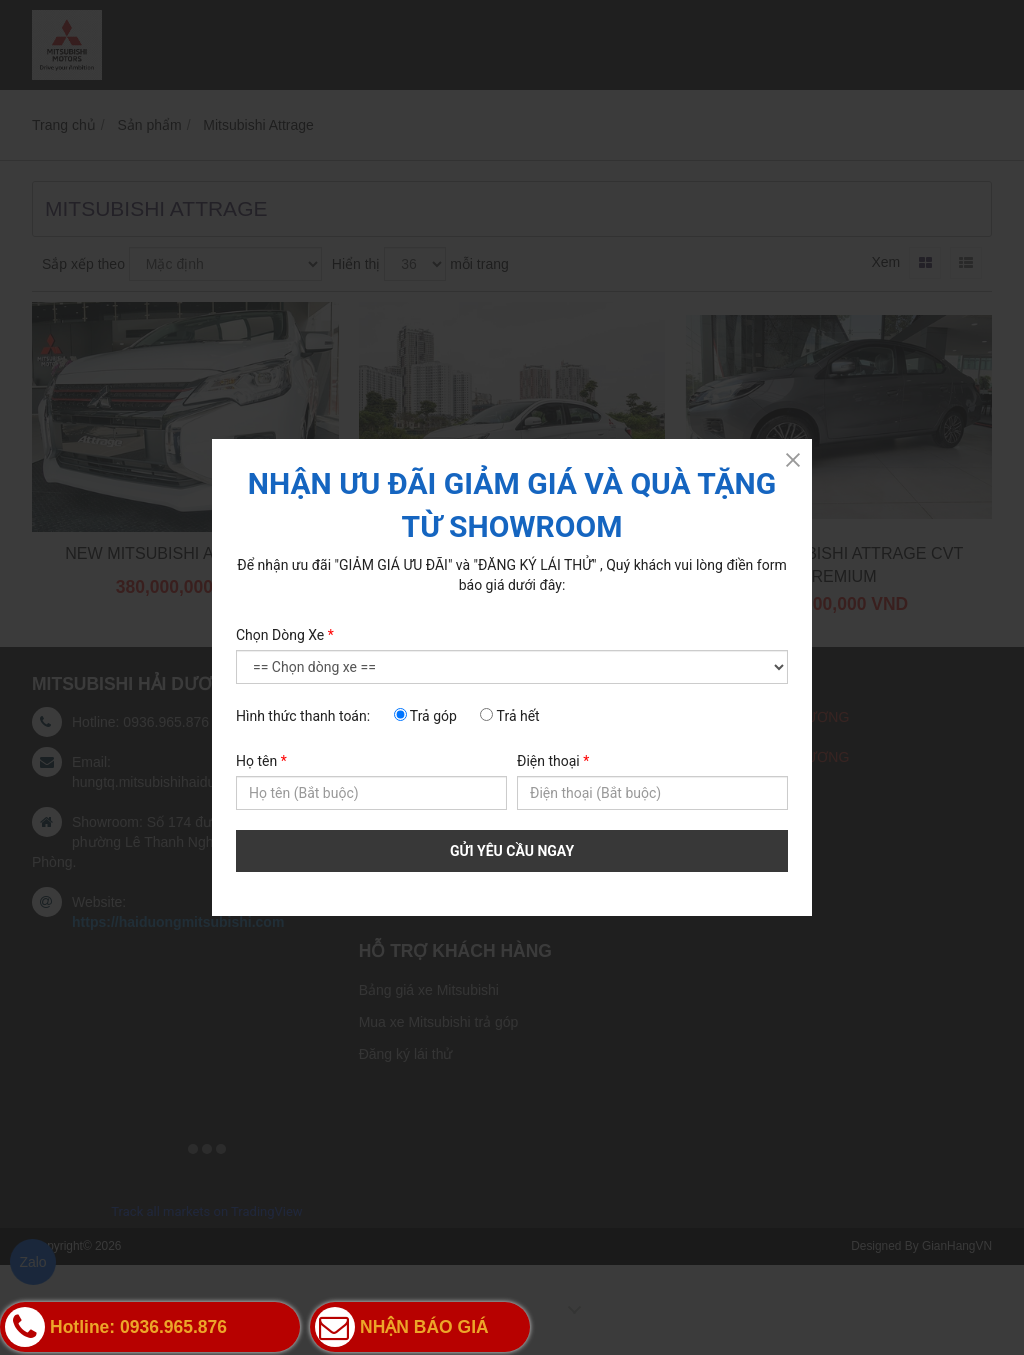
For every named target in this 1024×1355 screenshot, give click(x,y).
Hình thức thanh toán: (303, 716)
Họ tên (261, 761)
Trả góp (425, 716)
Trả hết (509, 716)
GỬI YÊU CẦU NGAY (512, 851)
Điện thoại (553, 761)
